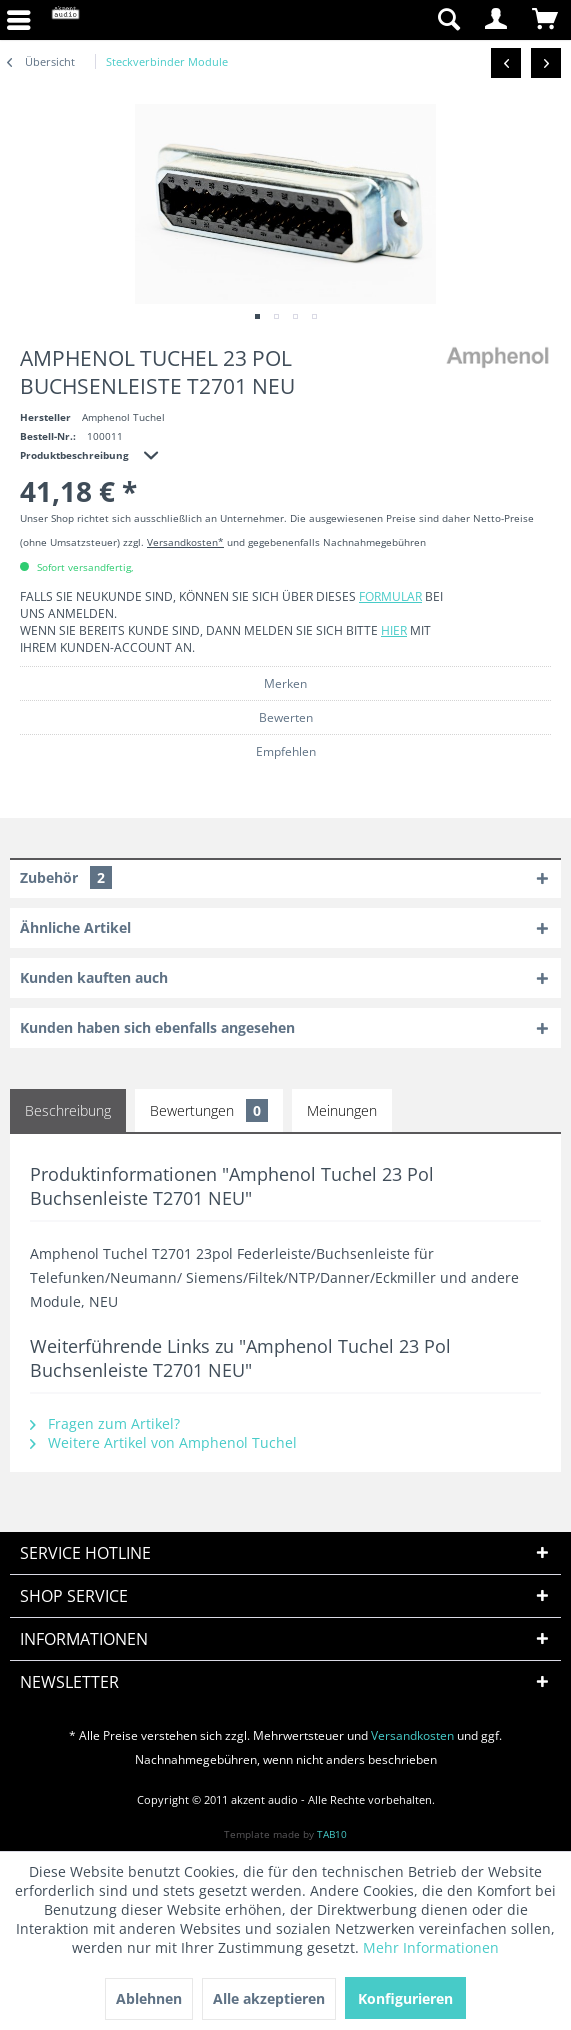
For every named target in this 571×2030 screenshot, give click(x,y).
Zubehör (66, 877)
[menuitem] (354, 20)
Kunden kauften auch (94, 977)
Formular (390, 596)
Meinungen (342, 1110)
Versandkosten (412, 1735)
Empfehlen (286, 751)
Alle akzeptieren (269, 1998)
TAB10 (332, 1834)
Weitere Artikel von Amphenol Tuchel (163, 1442)
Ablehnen (149, 1998)
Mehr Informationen (431, 1947)
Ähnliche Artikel (75, 927)
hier (394, 630)
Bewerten (286, 717)
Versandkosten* (185, 542)
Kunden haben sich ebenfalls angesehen (157, 1027)
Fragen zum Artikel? (105, 1423)
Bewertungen (209, 1110)
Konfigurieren (405, 1998)
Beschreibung (68, 1110)
